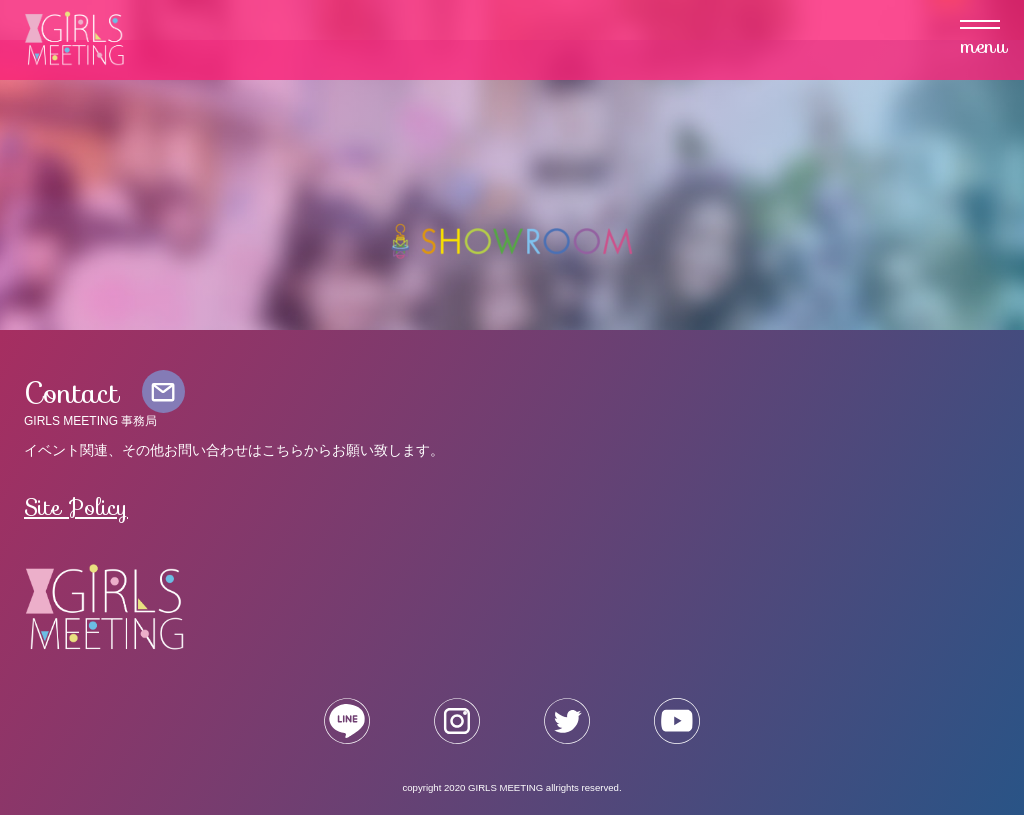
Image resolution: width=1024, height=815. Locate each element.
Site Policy (76, 507)
